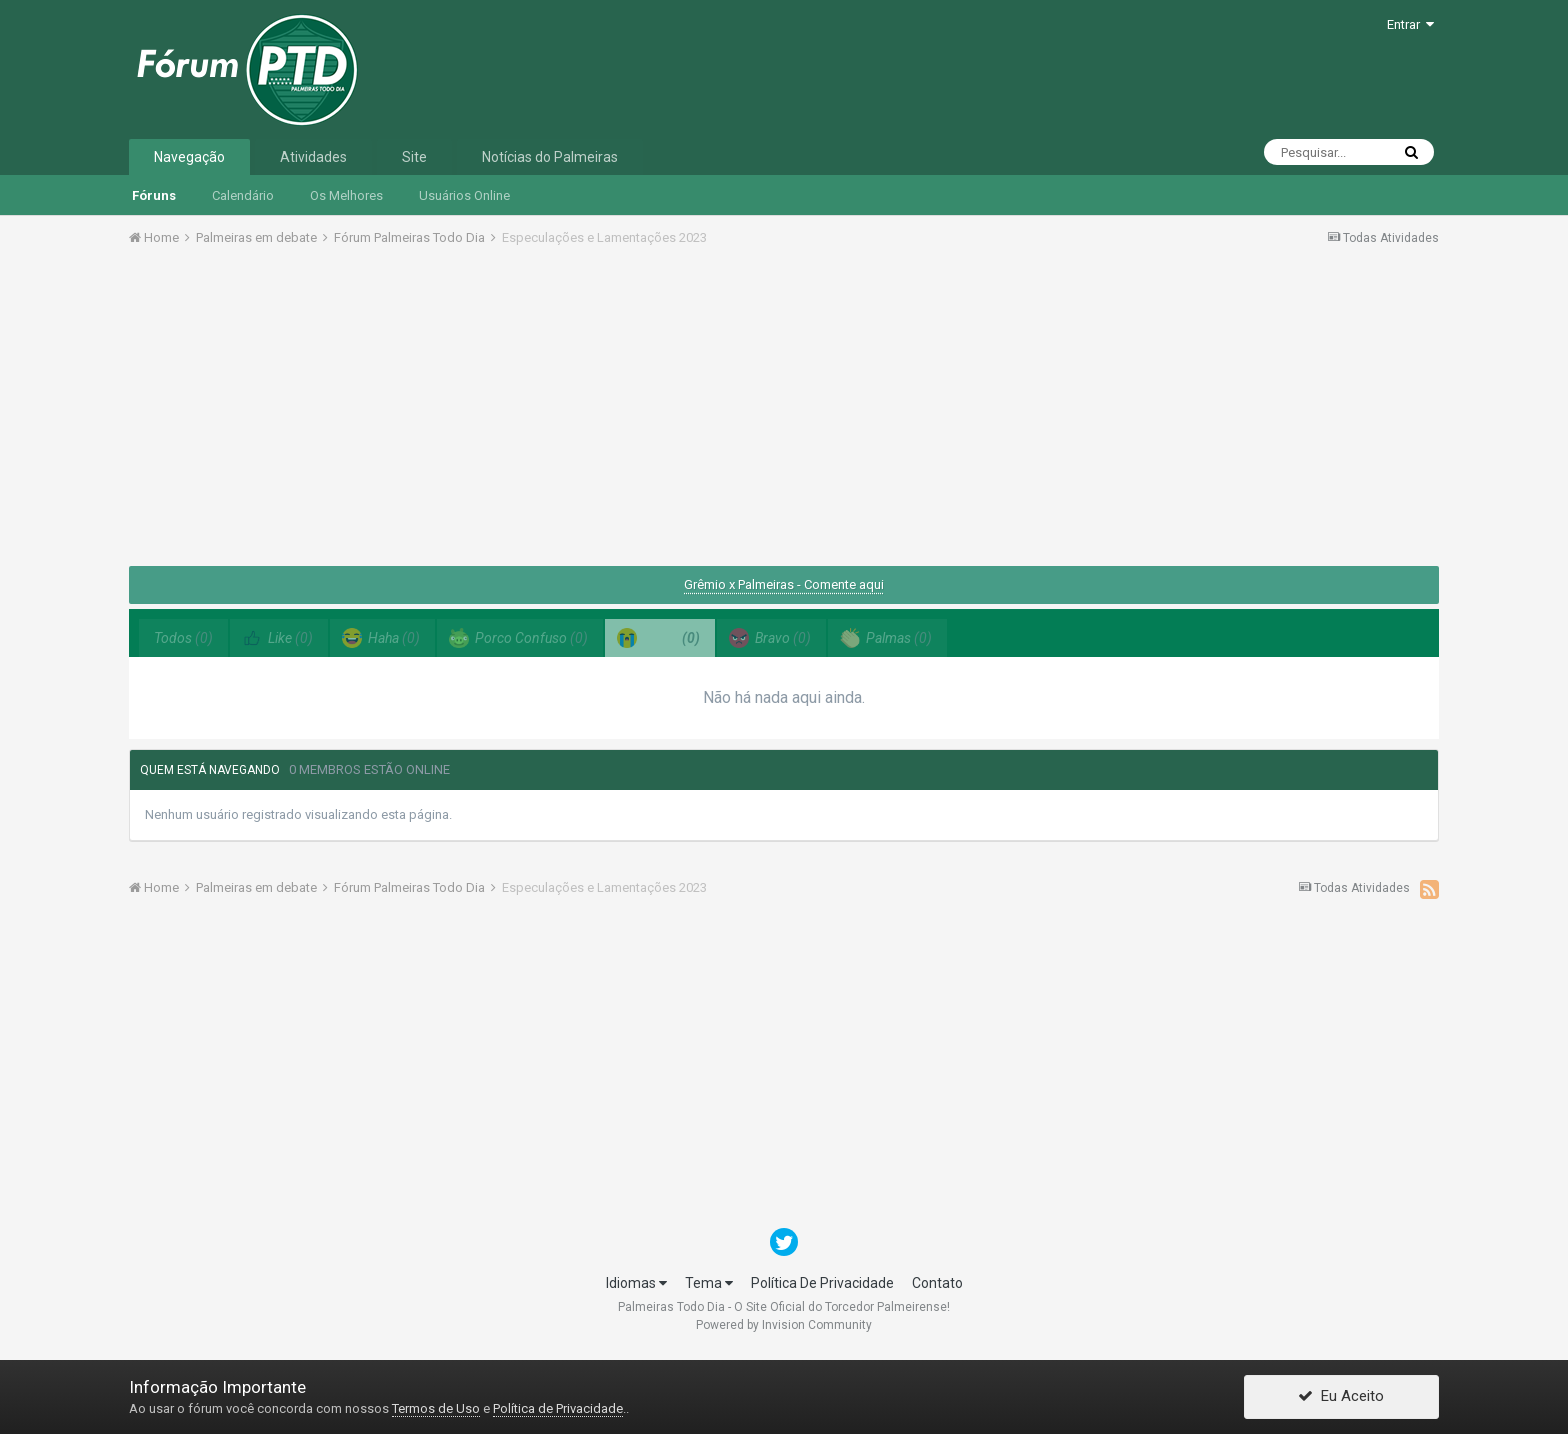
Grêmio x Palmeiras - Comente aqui (784, 584)
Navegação (189, 157)
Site (414, 157)
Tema (709, 1283)
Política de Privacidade (558, 1408)
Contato (937, 1283)
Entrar (1410, 24)
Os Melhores (346, 195)
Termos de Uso (436, 1408)
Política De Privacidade (822, 1283)
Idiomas (636, 1283)
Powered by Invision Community (784, 1325)
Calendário (243, 195)
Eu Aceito (1341, 1397)
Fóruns (154, 195)
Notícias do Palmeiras (550, 157)
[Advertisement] (784, 413)
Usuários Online (464, 195)
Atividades (313, 157)
